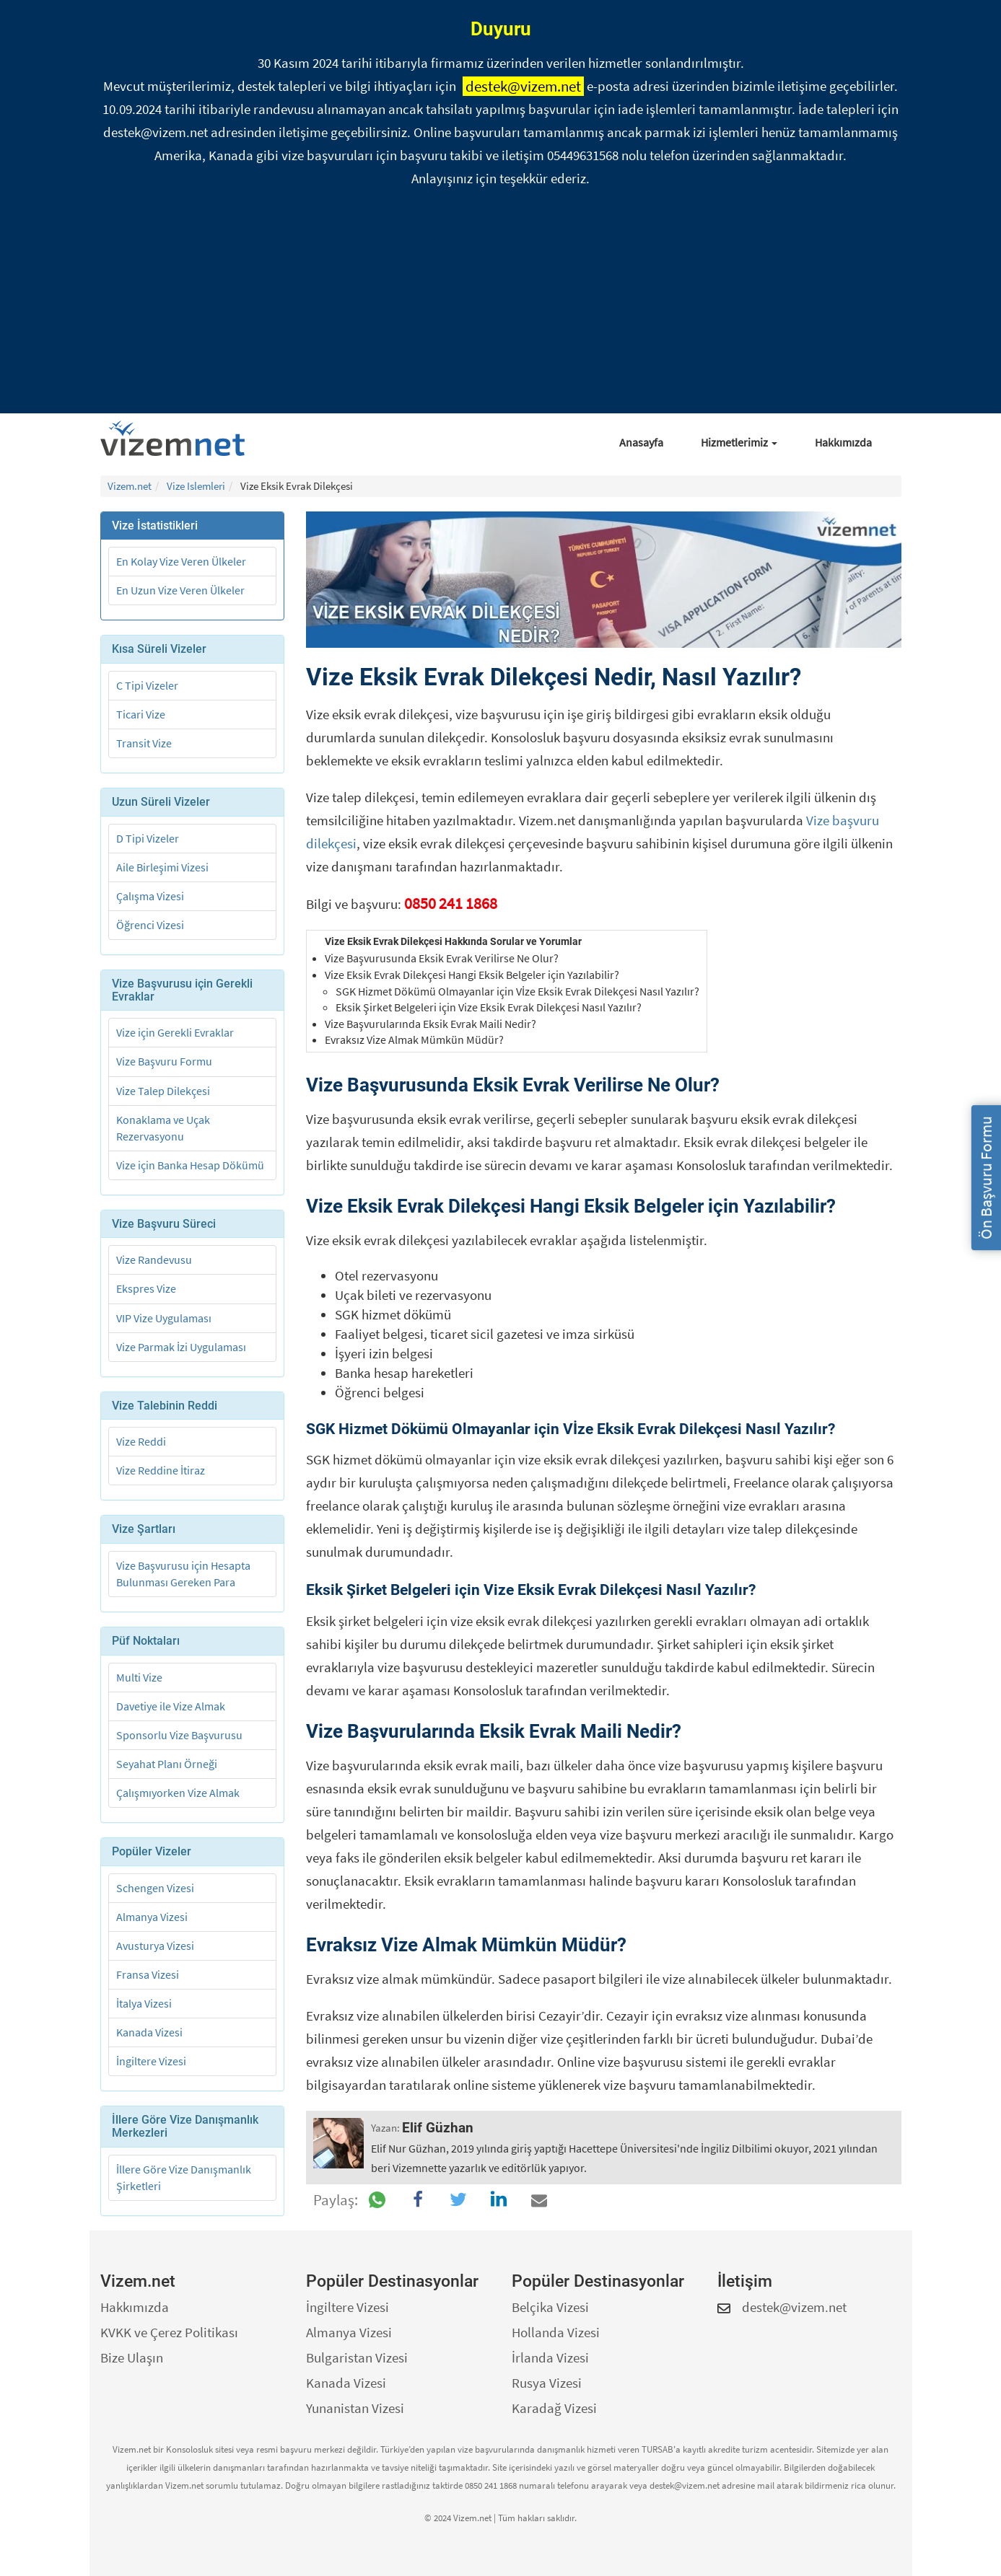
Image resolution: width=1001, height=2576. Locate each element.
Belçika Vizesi (550, 2307)
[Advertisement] (500, 305)
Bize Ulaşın (131, 2357)
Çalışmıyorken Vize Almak (178, 1792)
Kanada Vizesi (149, 2032)
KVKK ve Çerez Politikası (169, 2332)
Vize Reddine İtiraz (160, 1470)
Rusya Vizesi (547, 2382)
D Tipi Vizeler (147, 838)
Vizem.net (130, 486)
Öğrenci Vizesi (150, 925)
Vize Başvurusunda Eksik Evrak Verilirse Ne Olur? (442, 958)
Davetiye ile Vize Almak (170, 1706)
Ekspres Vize (146, 1288)
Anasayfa (641, 442)
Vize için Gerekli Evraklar (175, 1032)
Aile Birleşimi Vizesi (162, 867)
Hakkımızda (843, 442)
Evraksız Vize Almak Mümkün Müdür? (414, 1039)
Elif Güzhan (437, 2127)
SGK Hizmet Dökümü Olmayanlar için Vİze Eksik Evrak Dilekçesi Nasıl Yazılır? (517, 991)
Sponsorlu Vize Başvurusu (179, 1735)
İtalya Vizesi (144, 2003)
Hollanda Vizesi (556, 2332)
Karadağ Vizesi (554, 2408)
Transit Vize (144, 743)
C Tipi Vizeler (147, 685)
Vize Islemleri (196, 486)
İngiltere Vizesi (151, 2061)
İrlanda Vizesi (550, 2357)
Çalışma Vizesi (150, 896)
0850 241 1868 (450, 903)
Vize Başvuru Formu (164, 1061)
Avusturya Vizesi (155, 1945)
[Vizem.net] (177, 439)
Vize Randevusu (154, 1259)
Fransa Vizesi (147, 1974)
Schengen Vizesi (155, 1888)
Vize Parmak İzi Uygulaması (181, 1347)
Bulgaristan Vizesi (357, 2357)
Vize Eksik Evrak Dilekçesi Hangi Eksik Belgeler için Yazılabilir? (472, 974)
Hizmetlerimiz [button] (739, 442)
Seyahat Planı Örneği (166, 1764)
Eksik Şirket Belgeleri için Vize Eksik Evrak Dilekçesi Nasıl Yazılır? (489, 1007)
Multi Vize (139, 1677)
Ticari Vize (140, 714)
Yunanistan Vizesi (355, 2408)
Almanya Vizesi (152, 1916)
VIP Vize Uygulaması (163, 1318)
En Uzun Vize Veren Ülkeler (180, 590)
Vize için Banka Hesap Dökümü (190, 1165)
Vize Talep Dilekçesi (163, 1090)
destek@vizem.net (523, 86)
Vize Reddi (141, 1441)
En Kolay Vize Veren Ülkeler (181, 561)
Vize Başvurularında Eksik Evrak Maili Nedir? (430, 1023)
